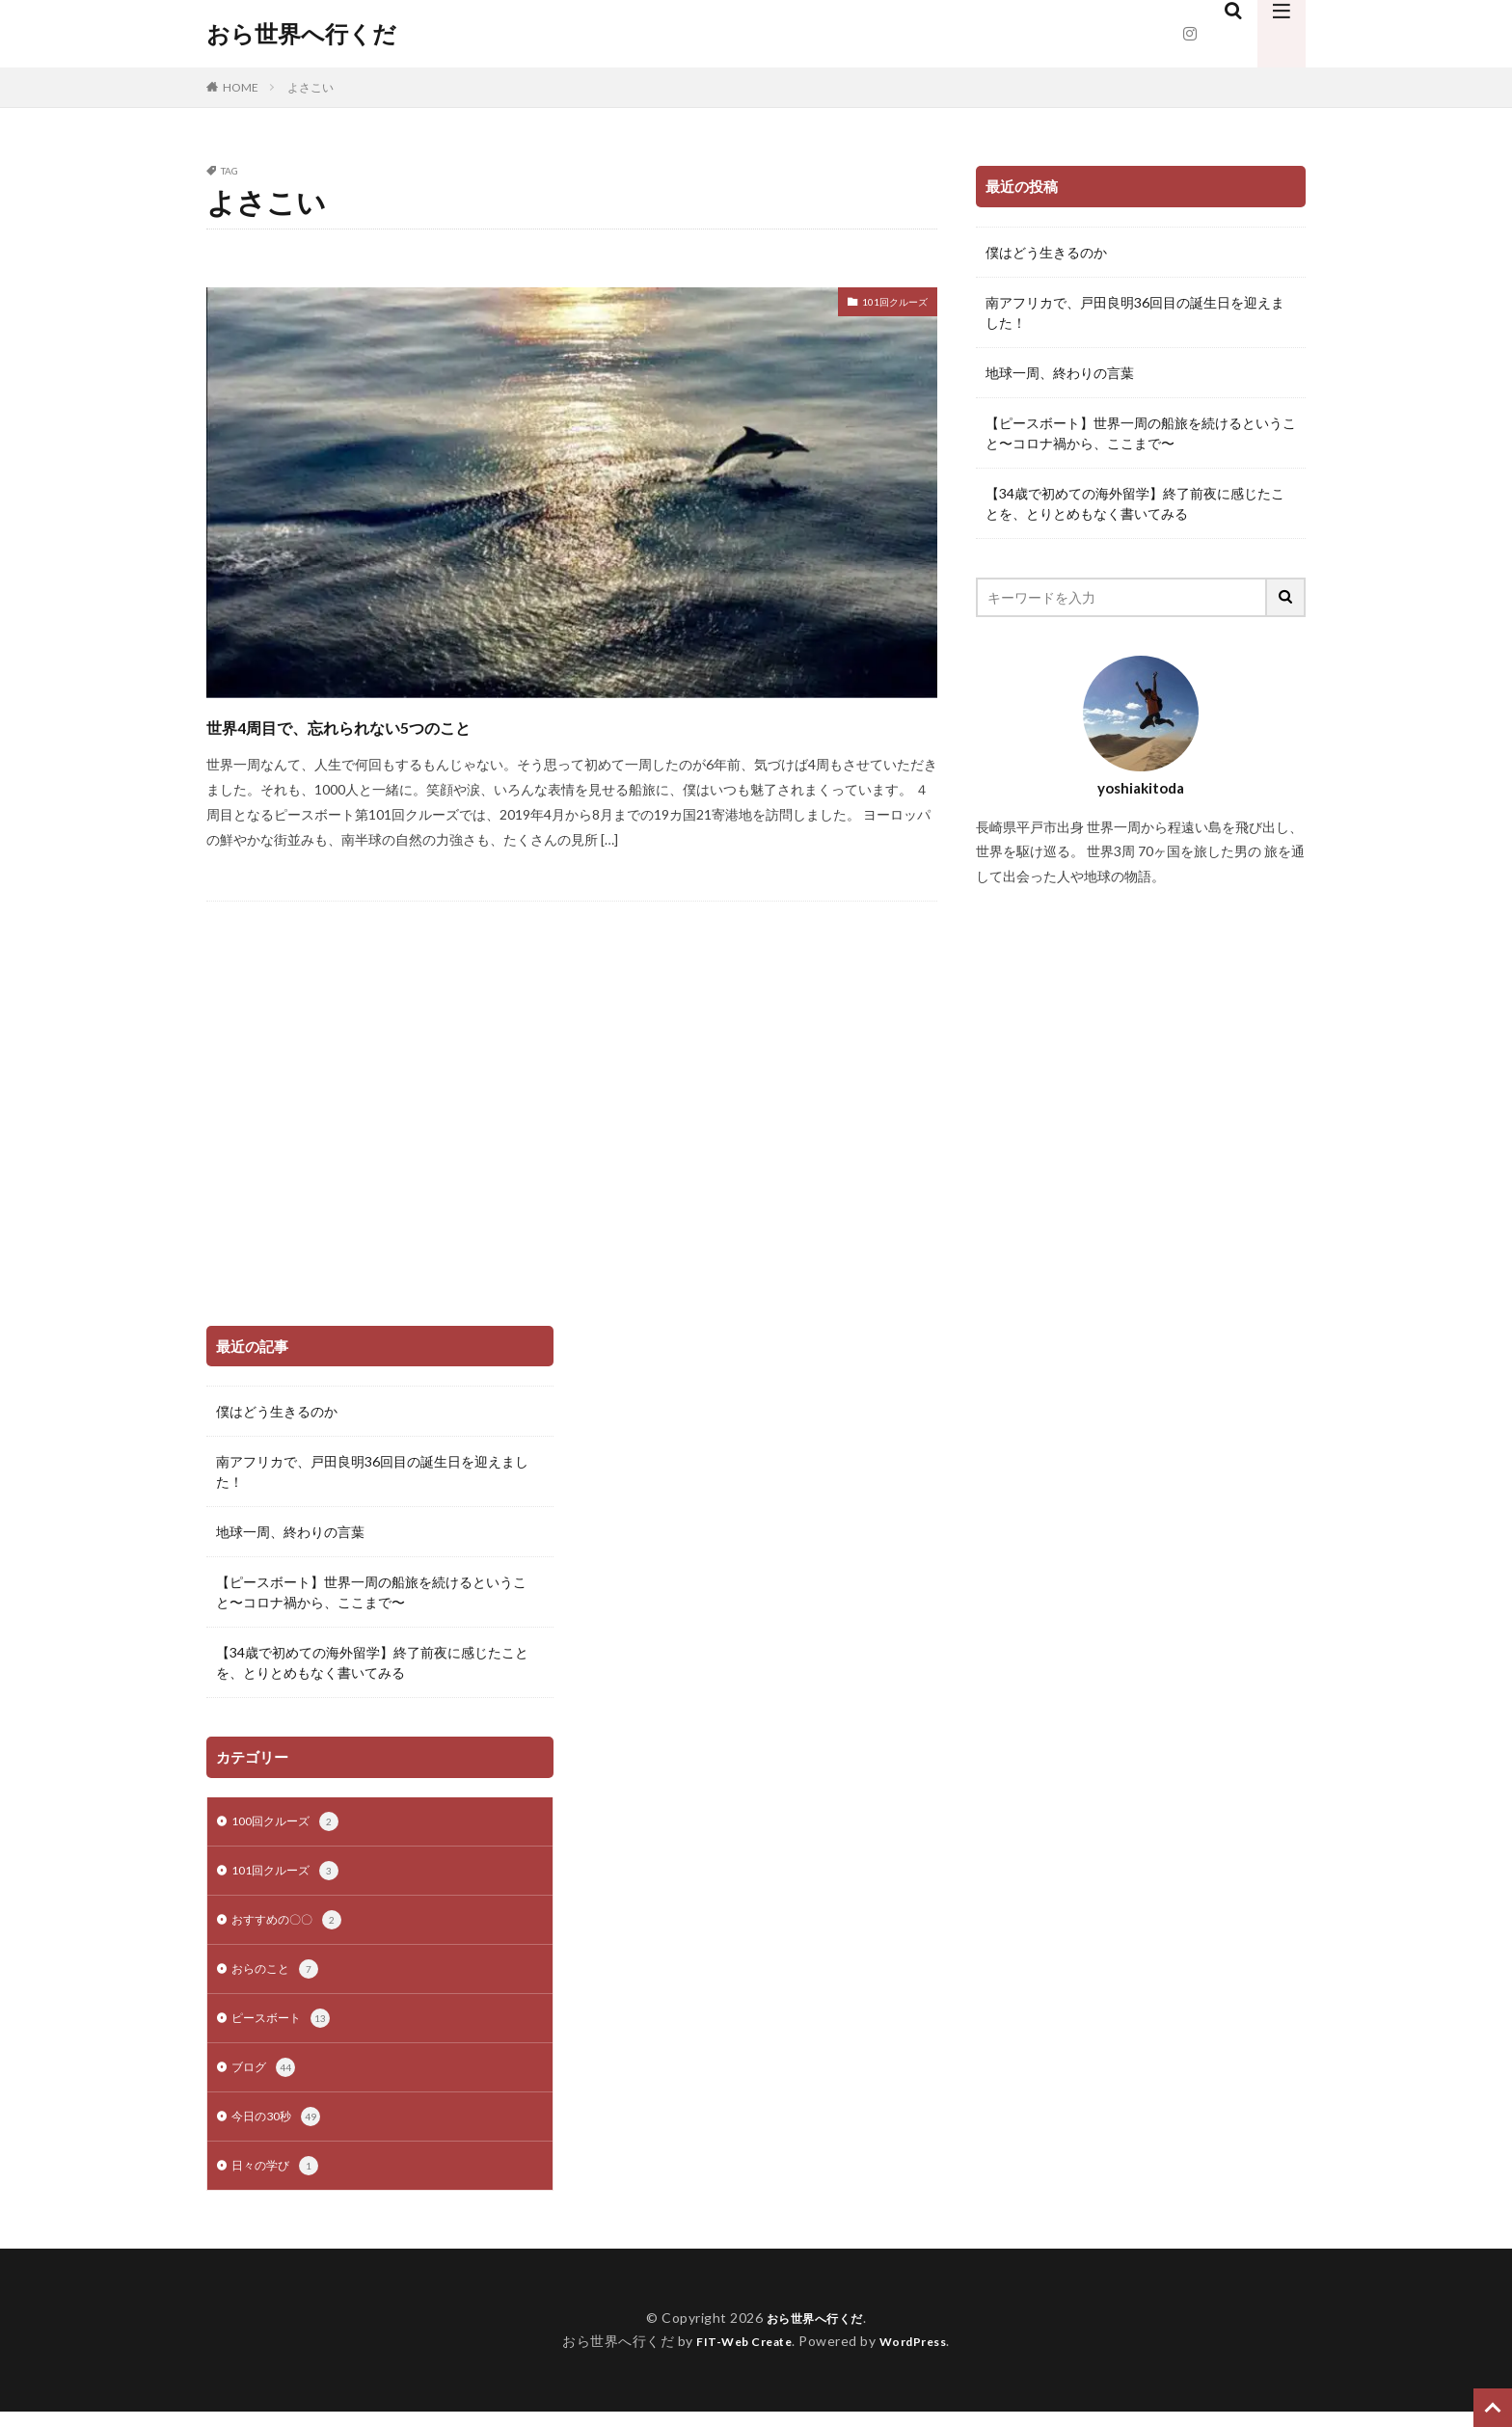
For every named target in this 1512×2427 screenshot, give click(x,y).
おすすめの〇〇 (293, 1925)
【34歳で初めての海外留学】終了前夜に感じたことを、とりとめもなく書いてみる (1135, 503)
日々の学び (279, 2181)
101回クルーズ (882, 304)
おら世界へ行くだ (301, 33)
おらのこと (279, 1976)
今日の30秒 (280, 2130)
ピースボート (286, 2027)
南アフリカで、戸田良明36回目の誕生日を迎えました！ (1135, 312)
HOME (240, 87)
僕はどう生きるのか (1046, 252)
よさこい (310, 87)
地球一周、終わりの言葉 (1060, 372)
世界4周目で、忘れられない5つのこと (409, 725)
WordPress (920, 2356)
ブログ (266, 2079)
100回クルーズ (291, 1823)
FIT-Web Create (739, 2356)
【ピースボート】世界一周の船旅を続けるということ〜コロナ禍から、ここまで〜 (1141, 433)
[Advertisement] (351, 1164)
